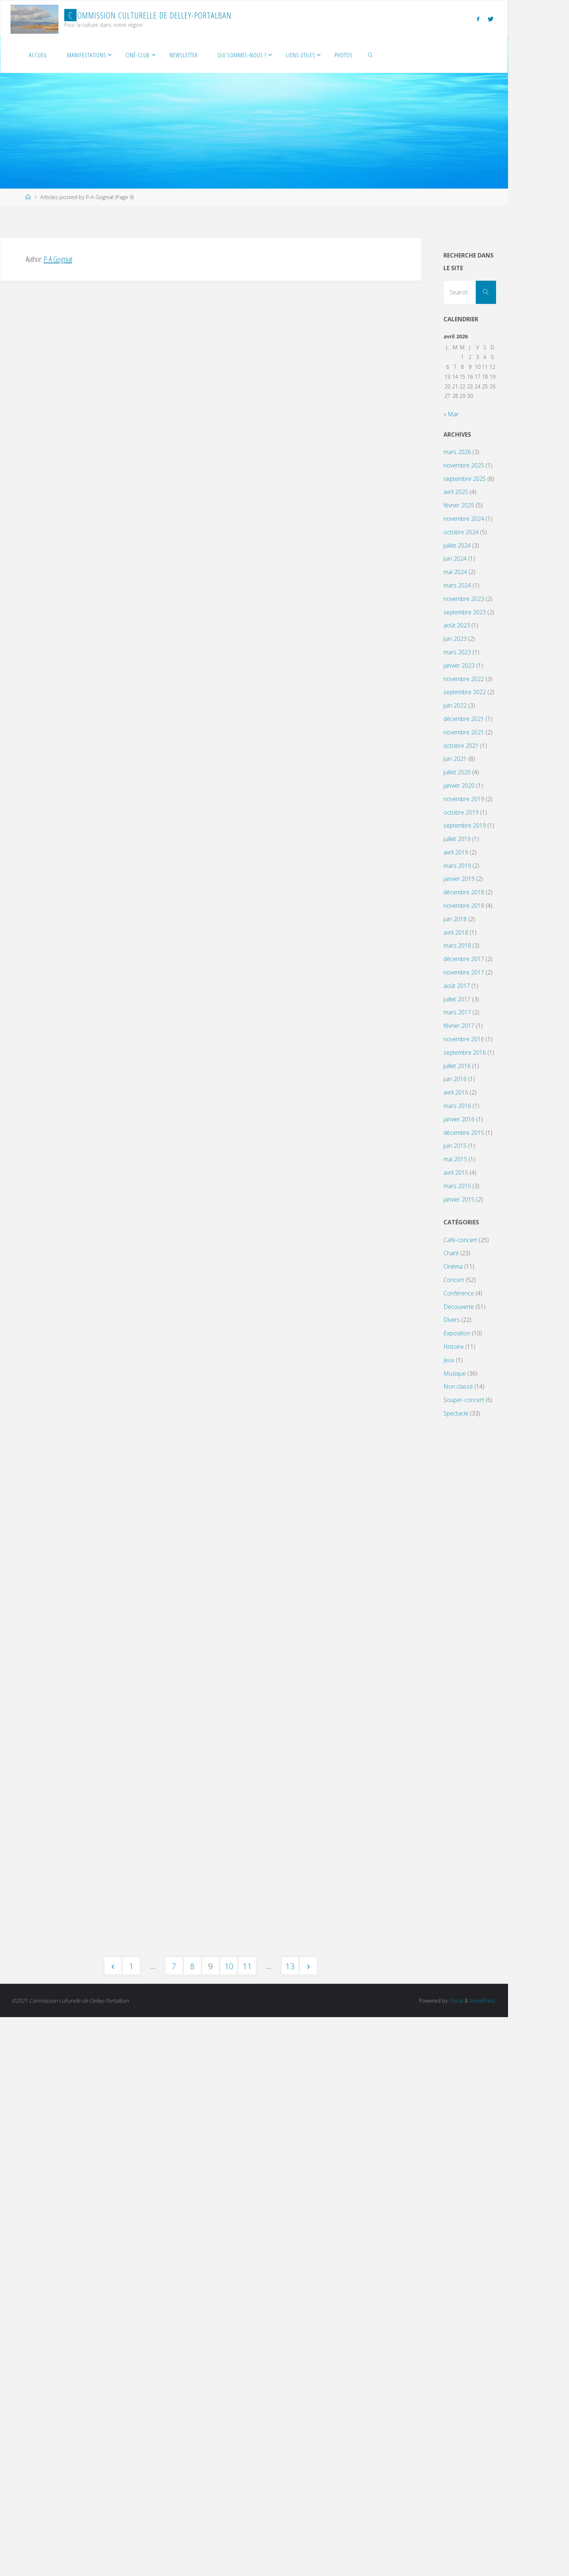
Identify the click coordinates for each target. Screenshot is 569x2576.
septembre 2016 (464, 1052)
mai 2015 (455, 1159)
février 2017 (458, 1026)
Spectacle (455, 1413)
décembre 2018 (463, 892)
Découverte (458, 1307)
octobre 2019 (461, 812)
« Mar (451, 414)
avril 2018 (455, 932)
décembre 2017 (463, 959)
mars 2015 (457, 1186)
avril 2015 (455, 1172)
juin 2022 (455, 705)
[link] (370, 55)
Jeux (448, 1360)
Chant (451, 1253)
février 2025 (458, 505)
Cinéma (453, 1266)
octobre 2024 (461, 532)
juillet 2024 (457, 545)
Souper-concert (463, 1400)
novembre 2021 (463, 732)
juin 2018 (455, 919)
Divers (451, 1320)
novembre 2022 (463, 679)
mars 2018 (457, 945)
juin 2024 (455, 558)
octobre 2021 (461, 746)
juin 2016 (455, 1079)
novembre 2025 (463, 465)
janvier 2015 (459, 1199)
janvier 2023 (459, 665)
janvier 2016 (459, 1119)
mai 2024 (455, 572)
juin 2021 (455, 759)
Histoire (453, 1347)
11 (247, 2525)
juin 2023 (455, 639)
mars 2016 (457, 1106)
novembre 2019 (463, 799)
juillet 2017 (457, 999)
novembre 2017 (463, 972)
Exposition (456, 1333)
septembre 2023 (464, 612)
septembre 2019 (464, 825)
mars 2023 (457, 652)
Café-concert (460, 1240)
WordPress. (482, 2559)
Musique (454, 1373)
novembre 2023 (463, 599)
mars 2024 (457, 585)
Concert (453, 1280)
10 (229, 2525)
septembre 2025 (464, 479)
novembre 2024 (463, 519)
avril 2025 (455, 492)
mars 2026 (457, 452)
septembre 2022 (464, 692)
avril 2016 (455, 1092)
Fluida (454, 2559)
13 (290, 2525)
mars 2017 (457, 1012)
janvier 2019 (459, 879)
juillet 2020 (457, 772)
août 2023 (456, 625)
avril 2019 (455, 852)
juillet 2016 (457, 1066)
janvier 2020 (459, 786)
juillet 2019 (457, 839)
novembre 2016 (463, 1039)
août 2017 (456, 986)
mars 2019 (457, 866)
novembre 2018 (463, 906)
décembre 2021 (463, 719)
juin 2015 (455, 1146)
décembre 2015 (463, 1133)
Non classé (458, 1386)
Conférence (458, 1293)
